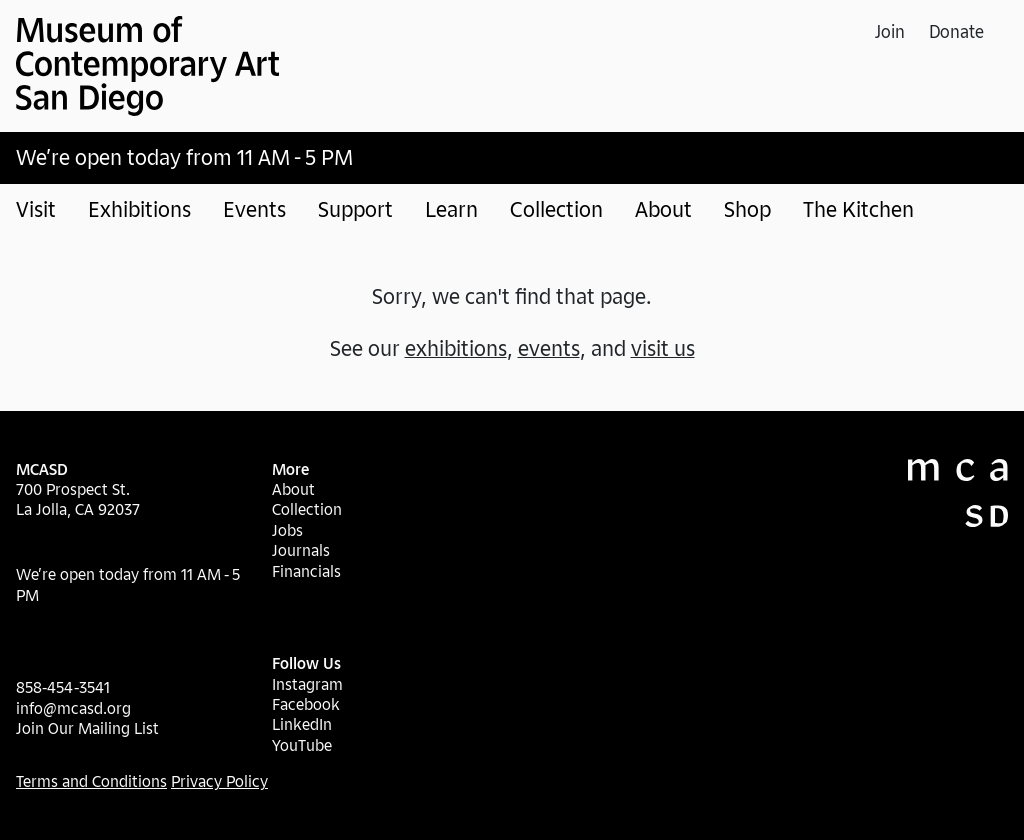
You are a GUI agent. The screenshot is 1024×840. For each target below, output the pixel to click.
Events (254, 209)
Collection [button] (556, 209)
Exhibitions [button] (139, 209)
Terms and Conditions (91, 781)
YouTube (302, 745)
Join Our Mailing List (87, 728)
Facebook (306, 704)
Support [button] (355, 209)
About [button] (663, 209)
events (549, 348)
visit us (663, 348)
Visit (36, 209)
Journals (301, 550)
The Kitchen (858, 209)
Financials (306, 571)
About (293, 489)
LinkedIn (302, 724)
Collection (307, 509)
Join (890, 31)
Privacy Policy (219, 781)
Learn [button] (451, 209)
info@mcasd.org (73, 708)
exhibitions (456, 348)
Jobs (287, 530)
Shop (747, 209)
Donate (956, 31)
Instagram (307, 684)
